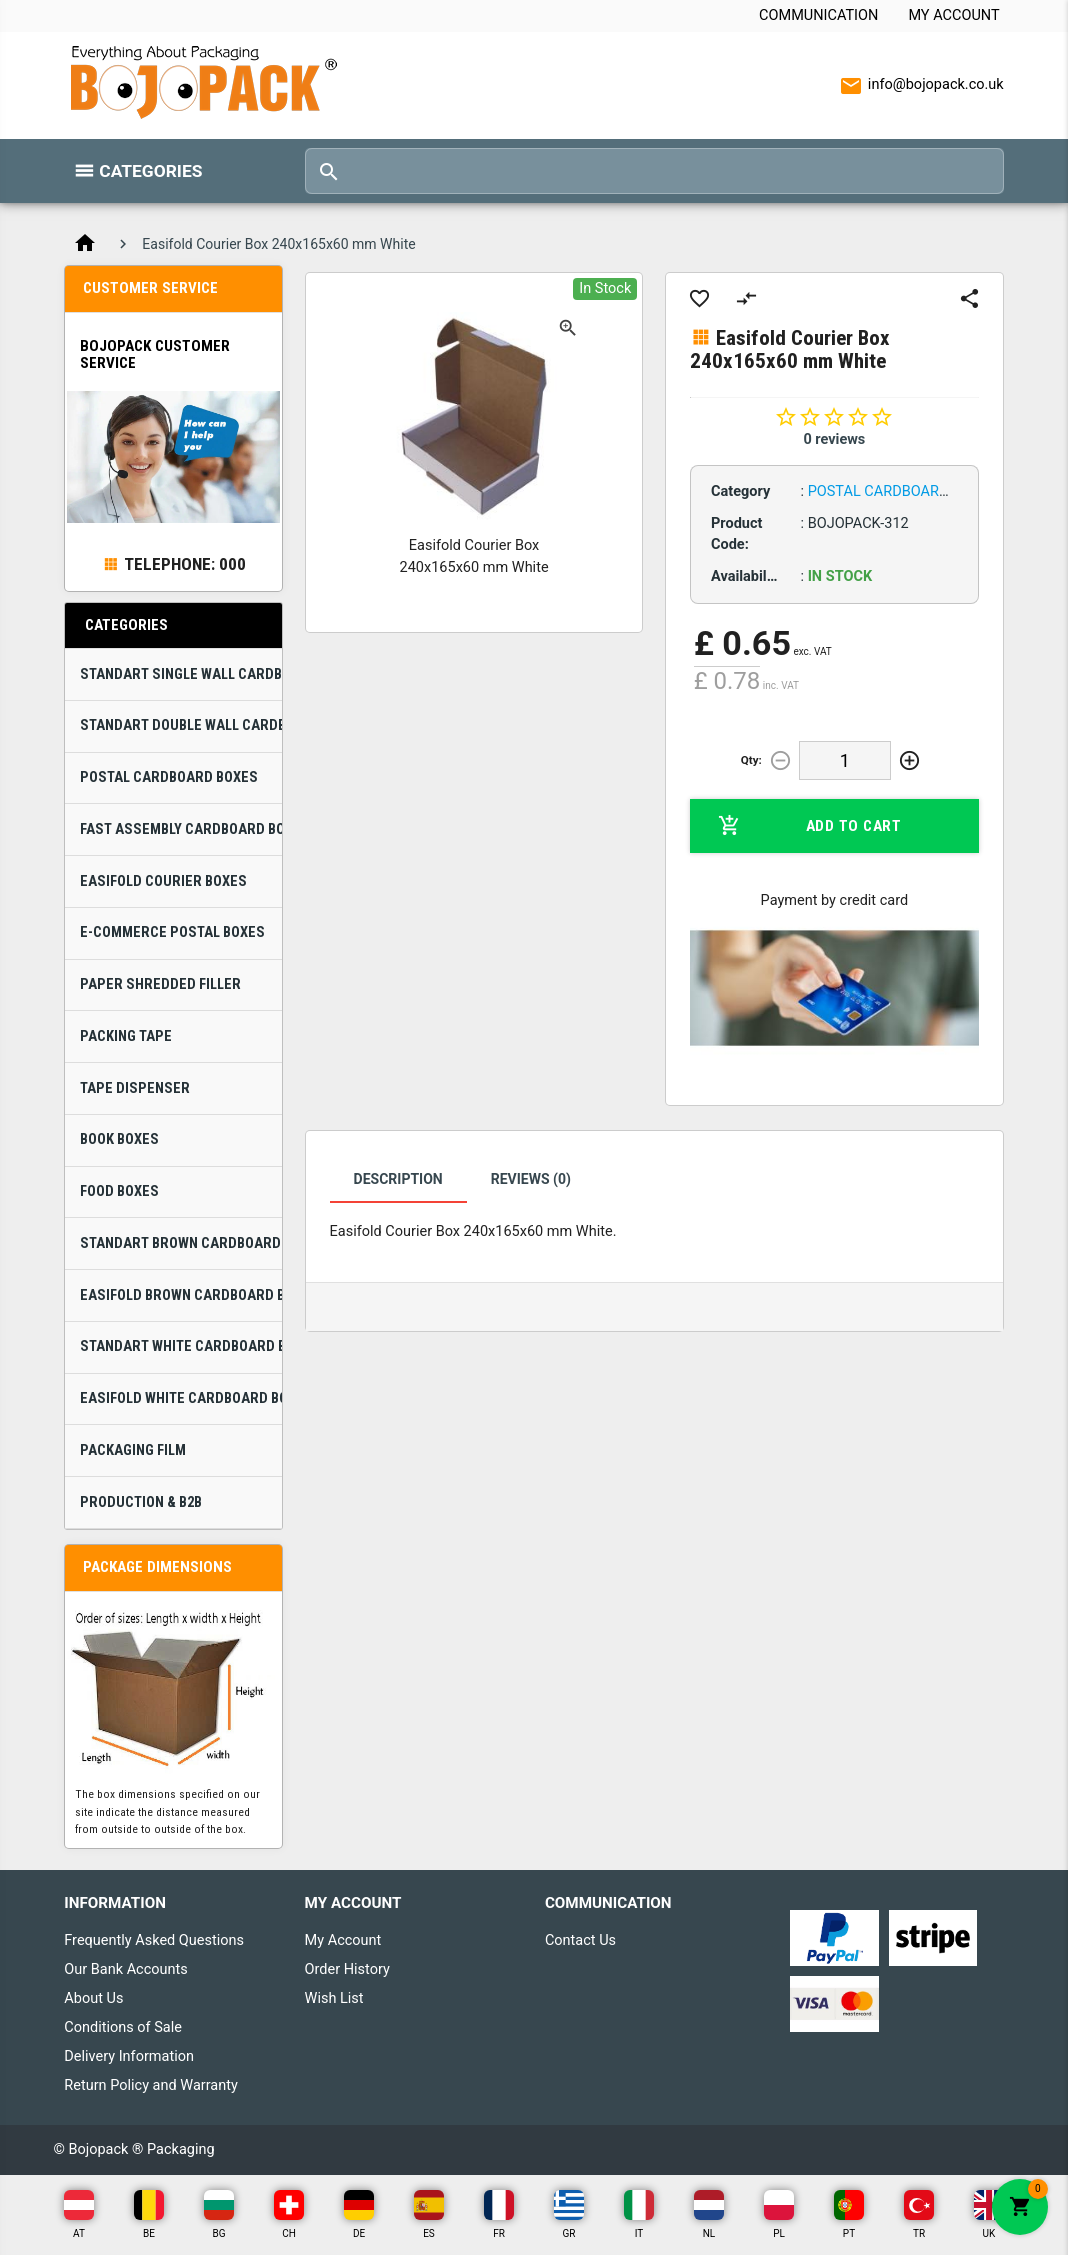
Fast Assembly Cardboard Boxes (181, 829)
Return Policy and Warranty (151, 2085)
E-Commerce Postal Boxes (172, 932)
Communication (818, 15)
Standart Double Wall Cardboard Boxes (181, 725)
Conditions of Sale (123, 2027)
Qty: (751, 760)
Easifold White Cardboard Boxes (181, 1398)
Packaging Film (133, 1450)
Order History (347, 1969)
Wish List (334, 1998)
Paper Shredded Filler (160, 984)
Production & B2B (141, 1502)
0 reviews (834, 439)
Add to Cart (809, 826)
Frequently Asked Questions (154, 1940)
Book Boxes (119, 1139)
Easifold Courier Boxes (163, 881)
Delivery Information (129, 2056)
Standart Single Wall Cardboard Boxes (181, 674)
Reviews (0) (531, 1179)
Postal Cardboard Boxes (169, 777)
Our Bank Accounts (126, 1969)
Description (398, 1179)
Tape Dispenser (135, 1088)
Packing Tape (126, 1036)
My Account (953, 15)
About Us (93, 1998)
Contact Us (580, 1940)
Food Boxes (119, 1191)
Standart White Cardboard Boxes (181, 1346)
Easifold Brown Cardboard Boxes (181, 1295)
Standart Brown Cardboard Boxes (181, 1243)
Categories (150, 171)
